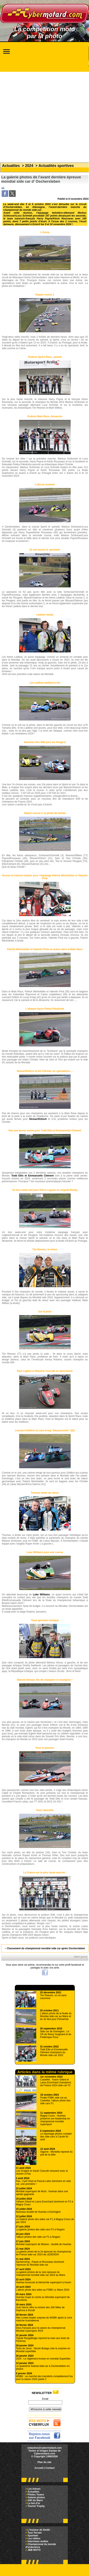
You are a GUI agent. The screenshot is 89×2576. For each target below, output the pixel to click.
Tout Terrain (35, 2532)
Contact (50, 2468)
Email (45, 2398)
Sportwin (33, 2535)
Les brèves (34, 2488)
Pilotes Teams (36, 2494)
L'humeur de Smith (39, 2529)
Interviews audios (38, 2541)
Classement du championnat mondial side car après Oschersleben (46, 1948)
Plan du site (44, 2462)
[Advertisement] (43, 115)
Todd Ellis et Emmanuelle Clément (32, 1175)
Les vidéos (34, 2538)
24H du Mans (35, 2500)
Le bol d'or (34, 2503)
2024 (29, 166)
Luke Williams (41, 1594)
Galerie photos (36, 2497)
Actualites (11, 166)
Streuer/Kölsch (38, 1119)
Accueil (38, 2468)
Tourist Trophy (36, 2506)
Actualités (33, 2491)
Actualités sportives (56, 166)
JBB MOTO (34, 2550)
